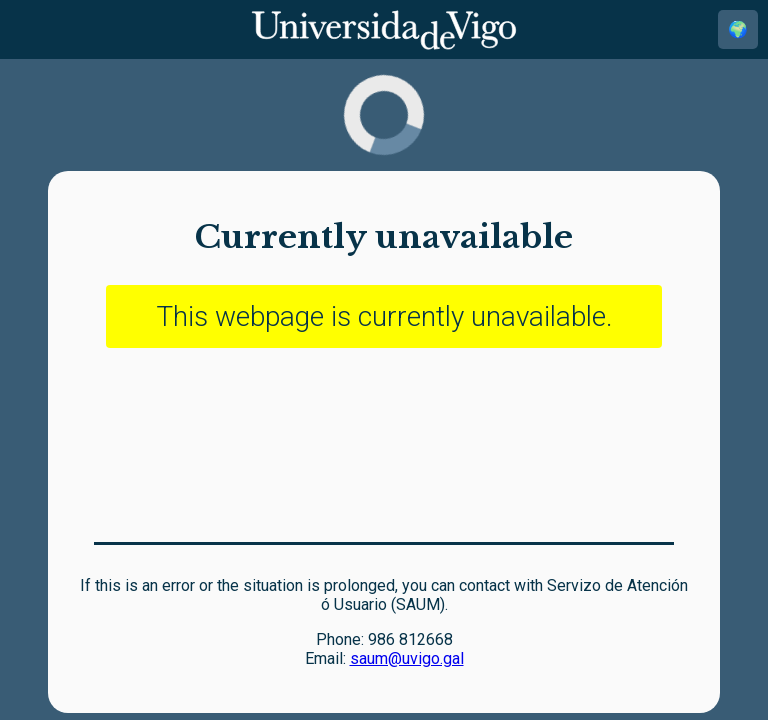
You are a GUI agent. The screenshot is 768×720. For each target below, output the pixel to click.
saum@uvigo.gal (407, 658)
